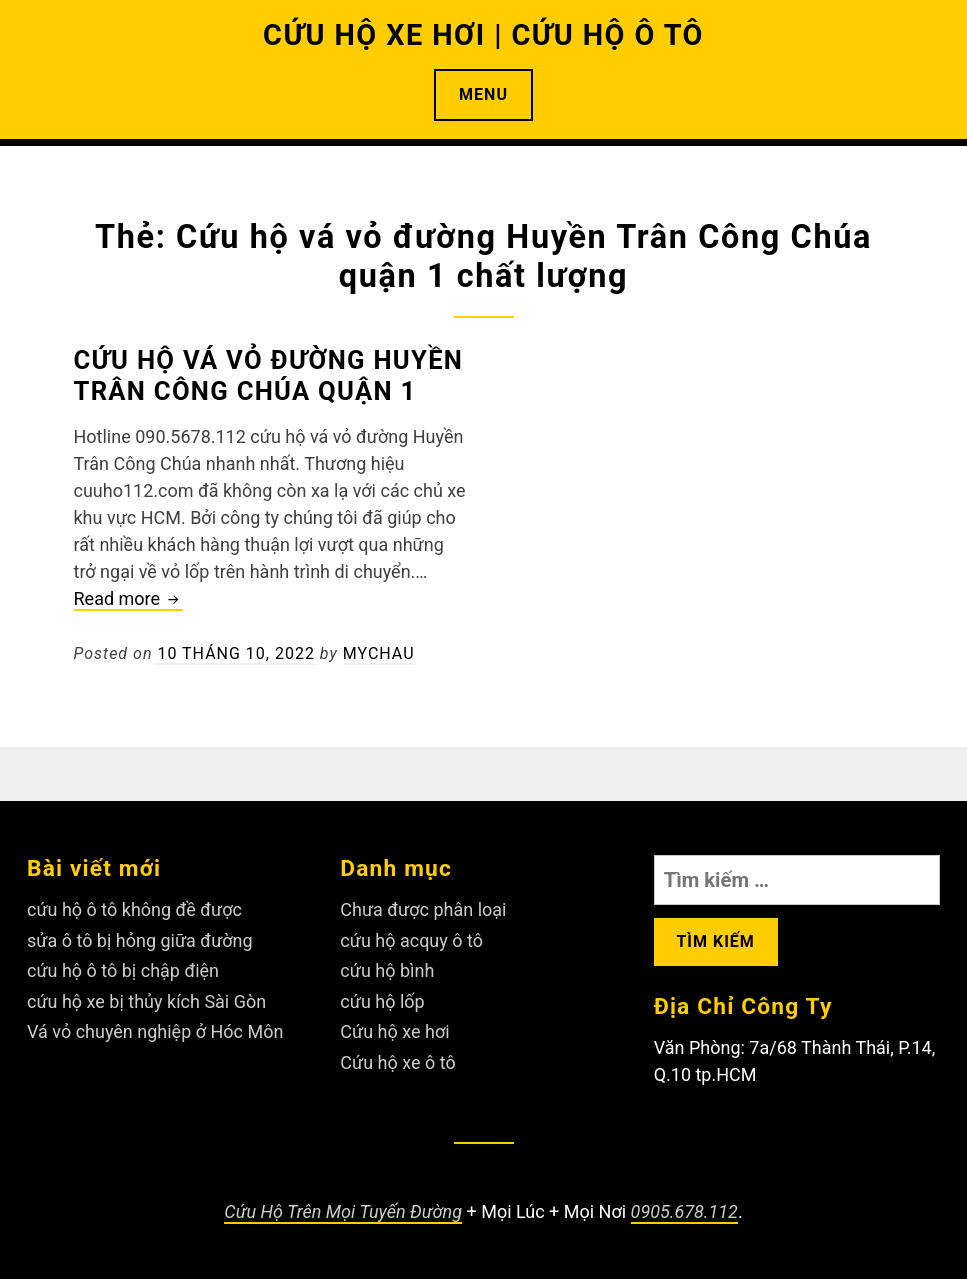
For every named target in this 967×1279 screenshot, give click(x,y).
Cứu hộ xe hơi (394, 1031)
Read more (128, 599)
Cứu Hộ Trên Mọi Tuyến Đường (343, 1211)
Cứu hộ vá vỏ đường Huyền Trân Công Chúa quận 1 (269, 375)
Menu (483, 94)
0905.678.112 (684, 1211)
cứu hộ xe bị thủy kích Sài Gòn (146, 1001)
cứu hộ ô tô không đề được (134, 909)
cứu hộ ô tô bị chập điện (123, 970)
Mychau (379, 653)
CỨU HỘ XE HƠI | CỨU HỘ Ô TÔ (483, 35)
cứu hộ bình (387, 970)
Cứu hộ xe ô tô (397, 1062)
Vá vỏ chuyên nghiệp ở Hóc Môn (155, 1031)
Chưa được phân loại (423, 909)
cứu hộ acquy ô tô (411, 940)
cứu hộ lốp (382, 1001)
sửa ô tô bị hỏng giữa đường (140, 940)
